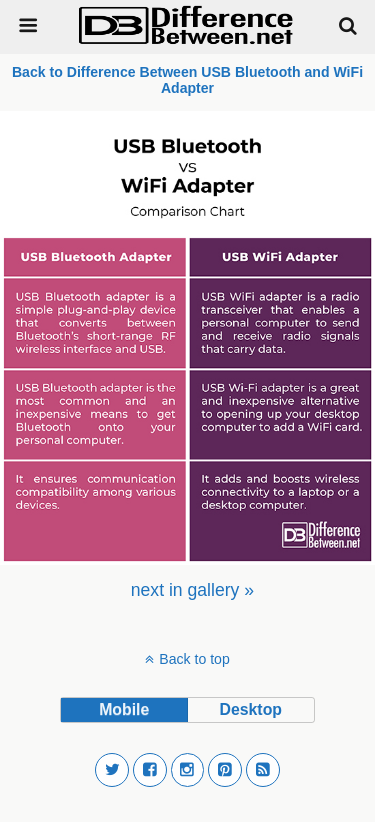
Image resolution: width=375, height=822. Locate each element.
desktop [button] (251, 709)
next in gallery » (192, 590)
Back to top (194, 659)
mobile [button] (124, 709)
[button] (112, 770)
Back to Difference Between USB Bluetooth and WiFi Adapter (187, 80)
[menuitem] (192, 590)
